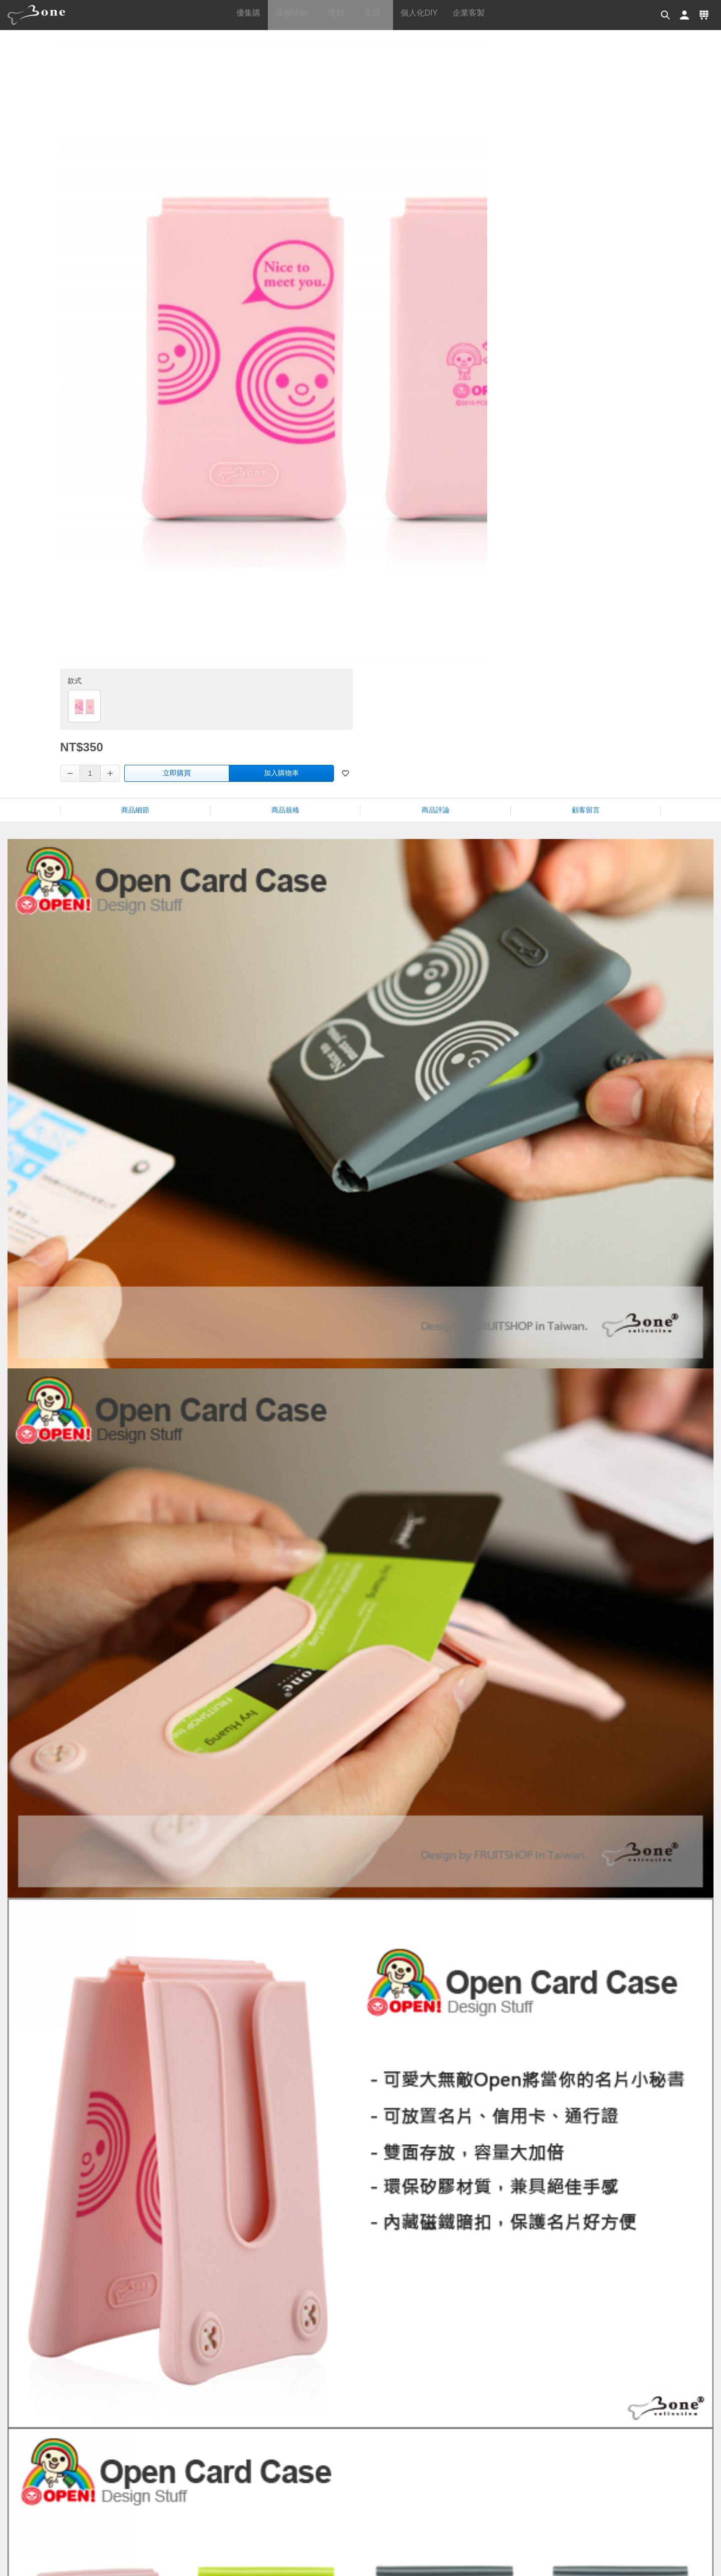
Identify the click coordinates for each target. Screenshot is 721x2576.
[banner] (40, 15)
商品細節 (135, 404)
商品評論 (436, 404)
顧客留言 (586, 404)
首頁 (375, 51)
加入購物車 (589, 274)
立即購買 (485, 274)
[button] (663, 15)
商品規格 (285, 404)
